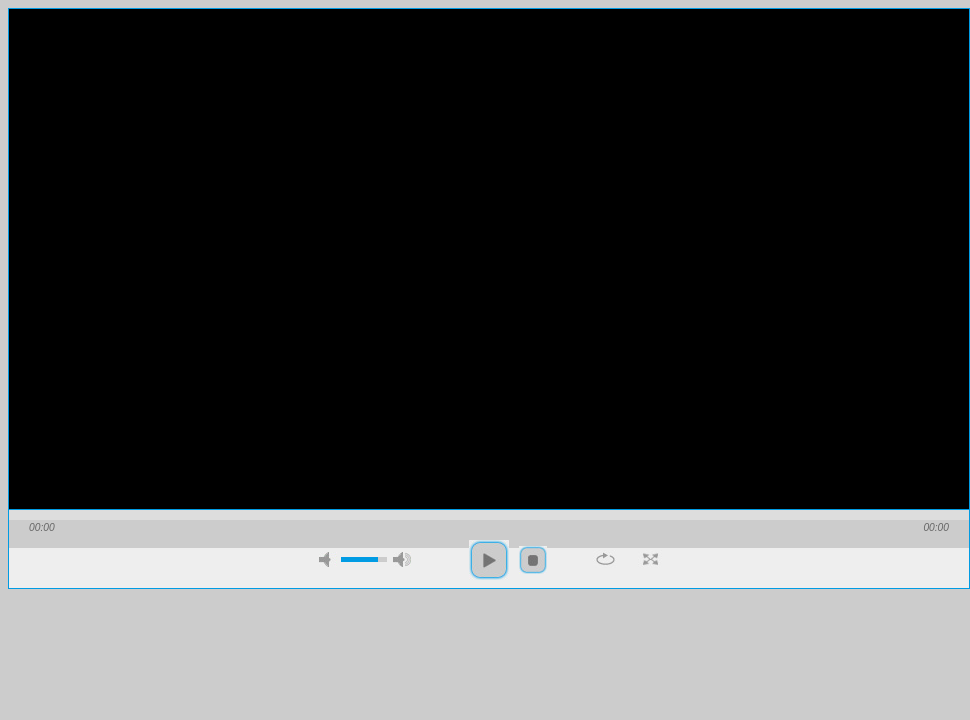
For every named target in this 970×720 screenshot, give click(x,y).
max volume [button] (402, 559)
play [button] (489, 560)
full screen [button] (650, 559)
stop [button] (533, 560)
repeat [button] (605, 559)
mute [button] (328, 559)
